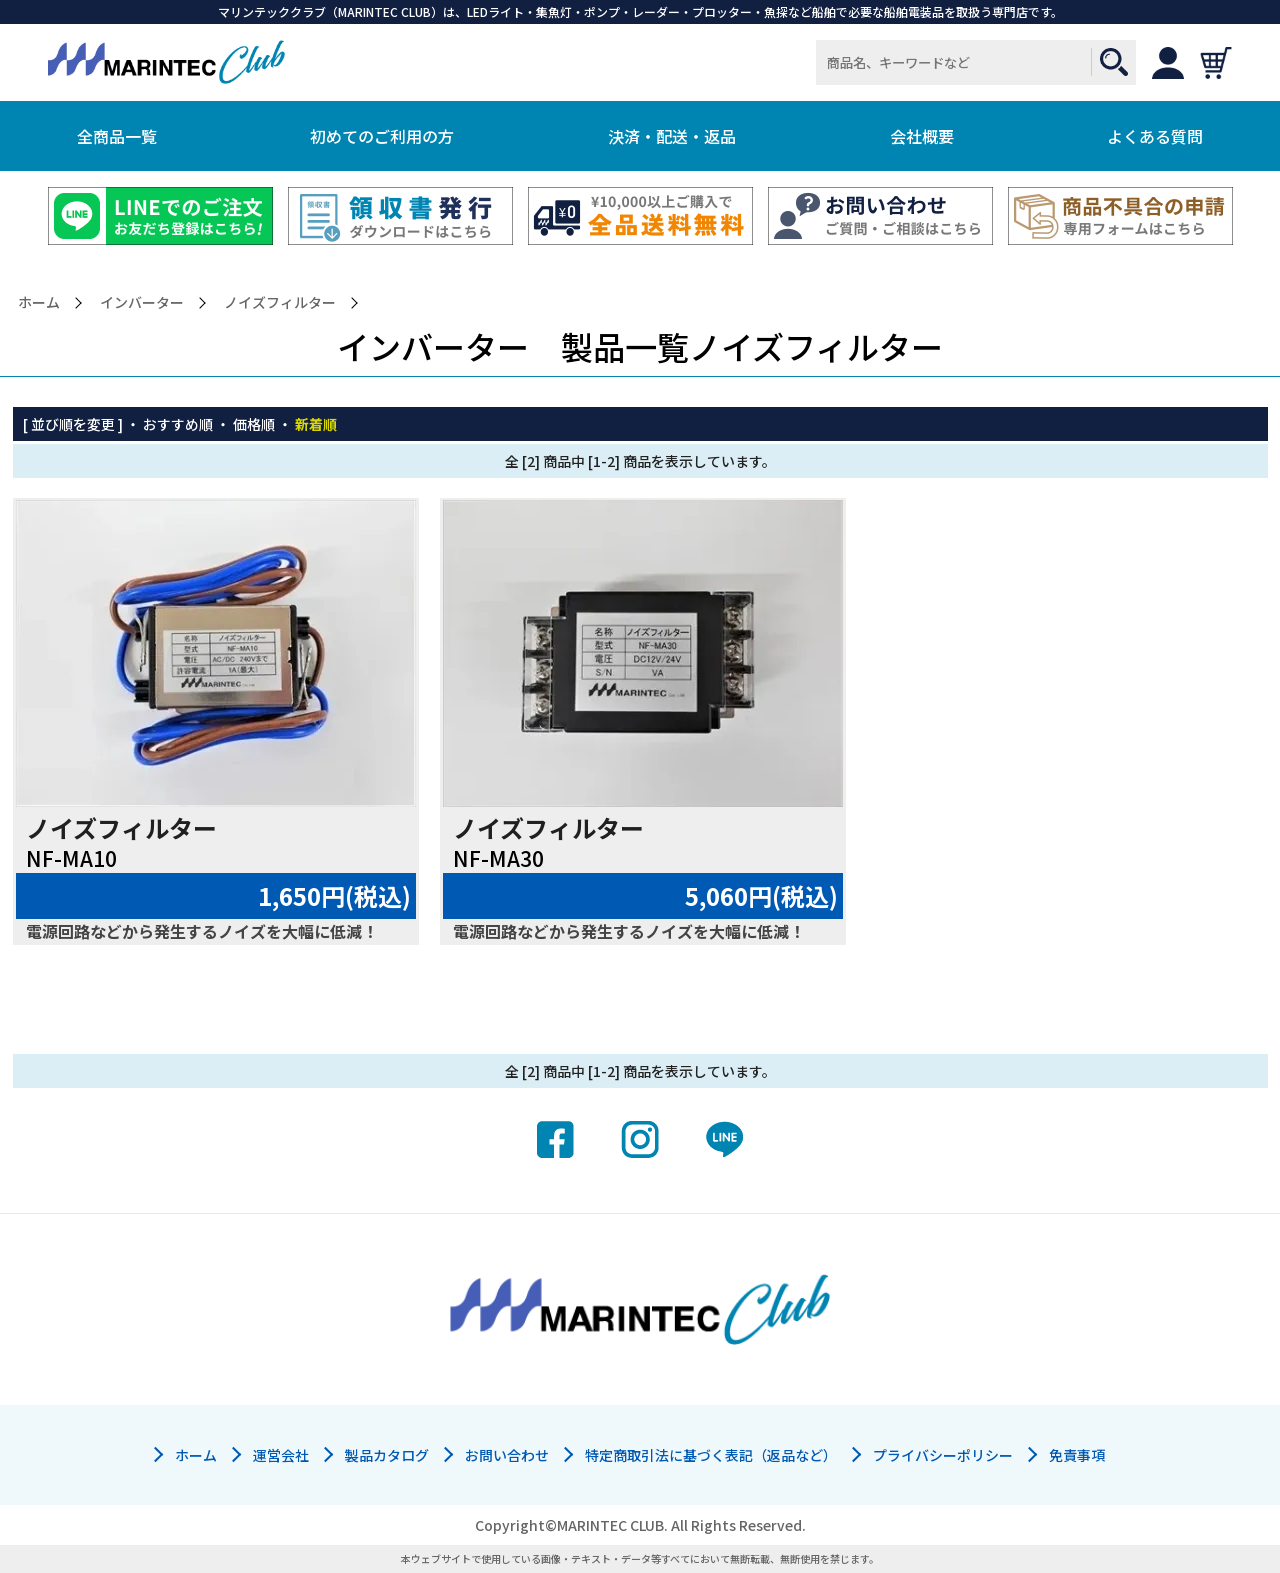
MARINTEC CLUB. (612, 1525)
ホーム (39, 302)
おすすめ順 (178, 424)
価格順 (254, 424)
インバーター (142, 302)
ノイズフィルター (280, 302)
